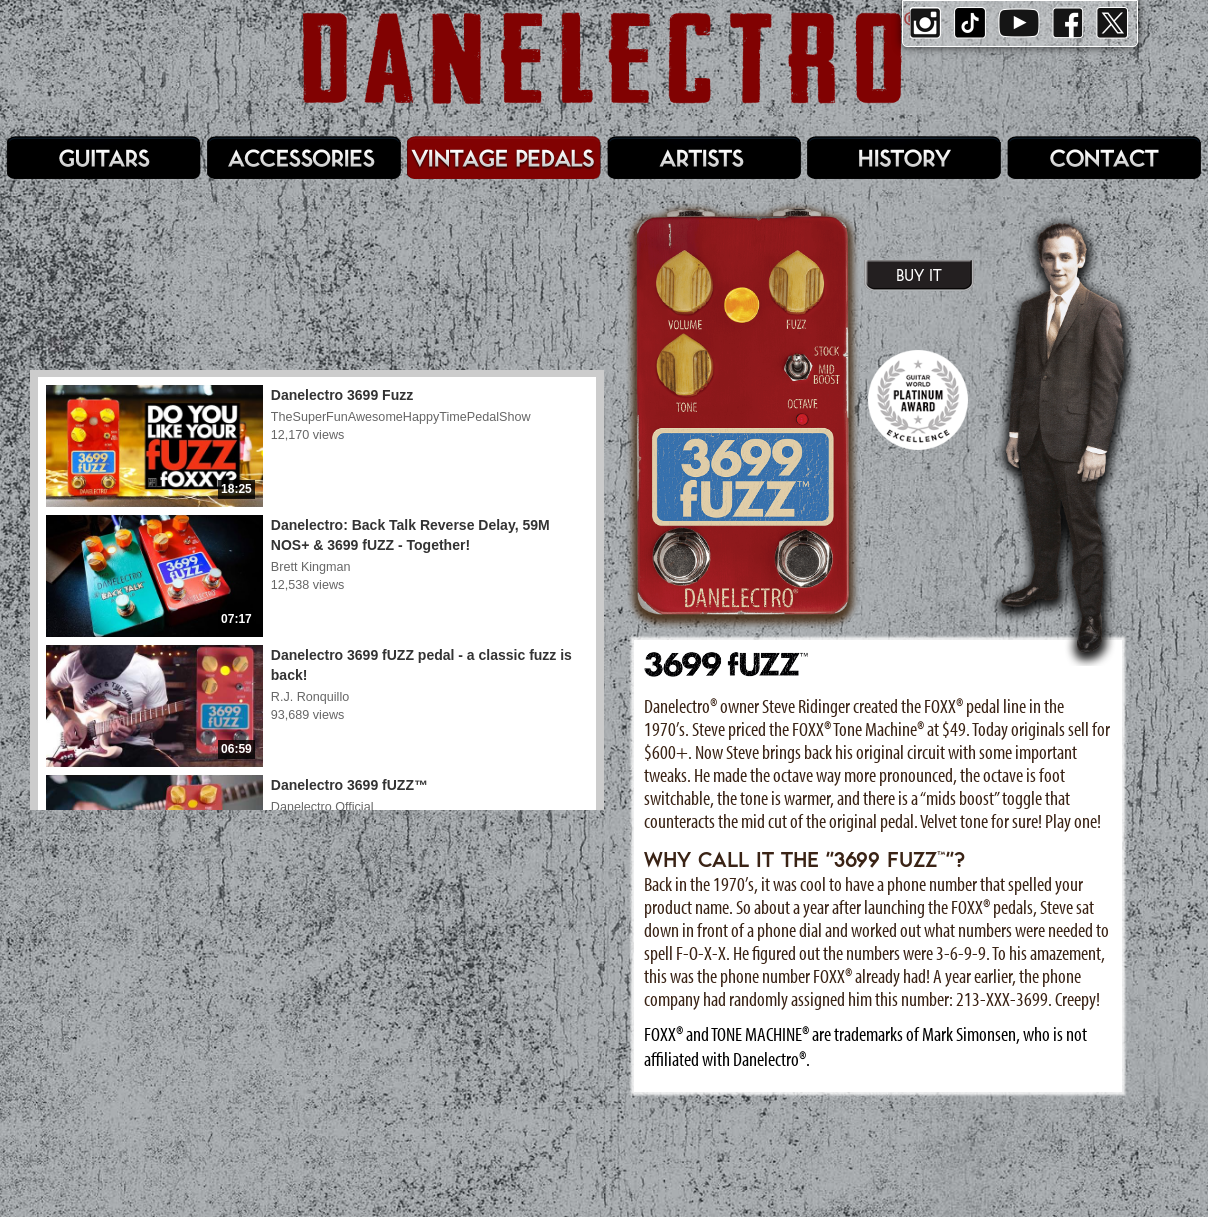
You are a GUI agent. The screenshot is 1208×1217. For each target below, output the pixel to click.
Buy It (919, 275)
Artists (704, 157)
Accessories (304, 157)
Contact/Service (1104, 157)
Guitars (104, 157)
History (904, 157)
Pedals (504, 157)
